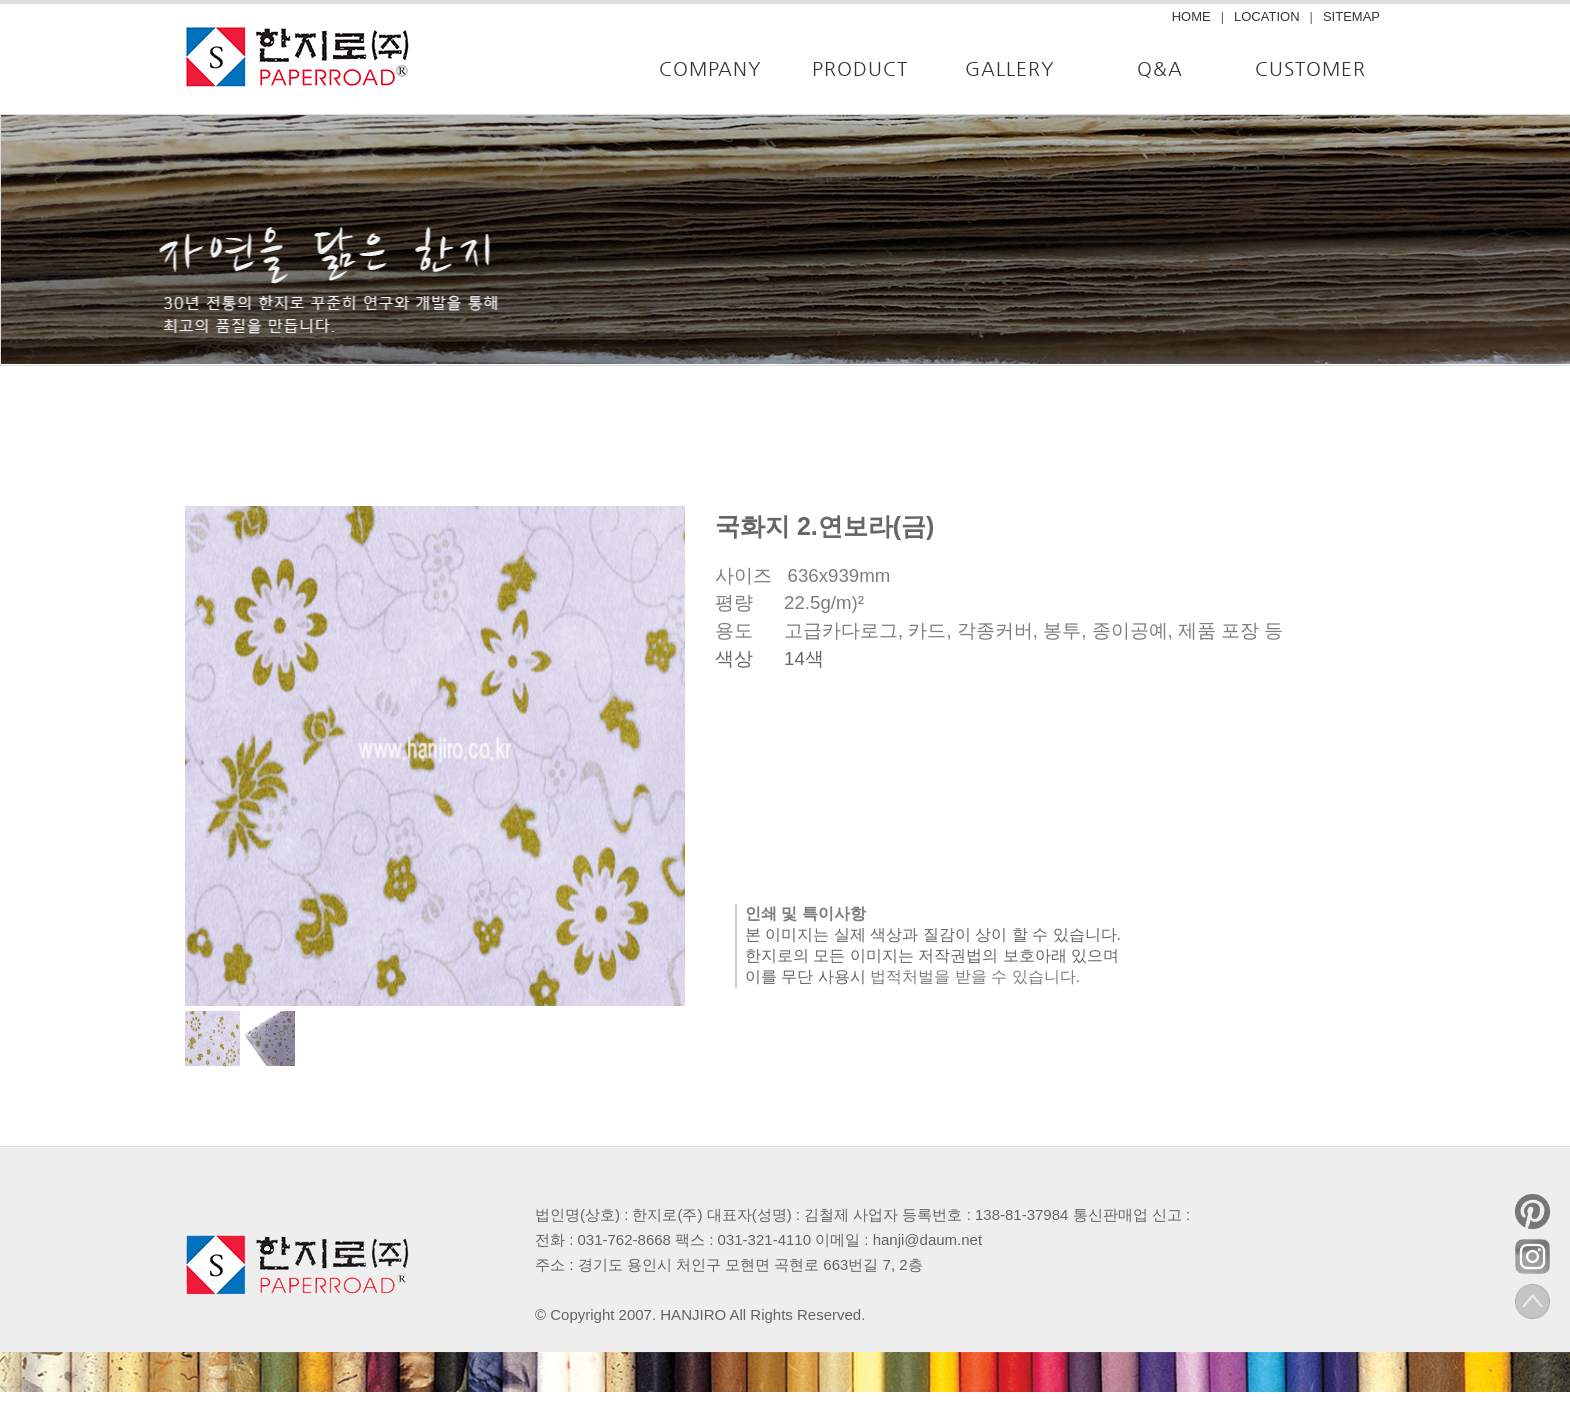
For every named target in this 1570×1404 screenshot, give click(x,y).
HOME (1191, 16)
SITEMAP (1351, 16)
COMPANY (710, 68)
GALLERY (1010, 68)
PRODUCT (860, 68)
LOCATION (1267, 16)
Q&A (1160, 68)
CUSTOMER (1310, 68)
